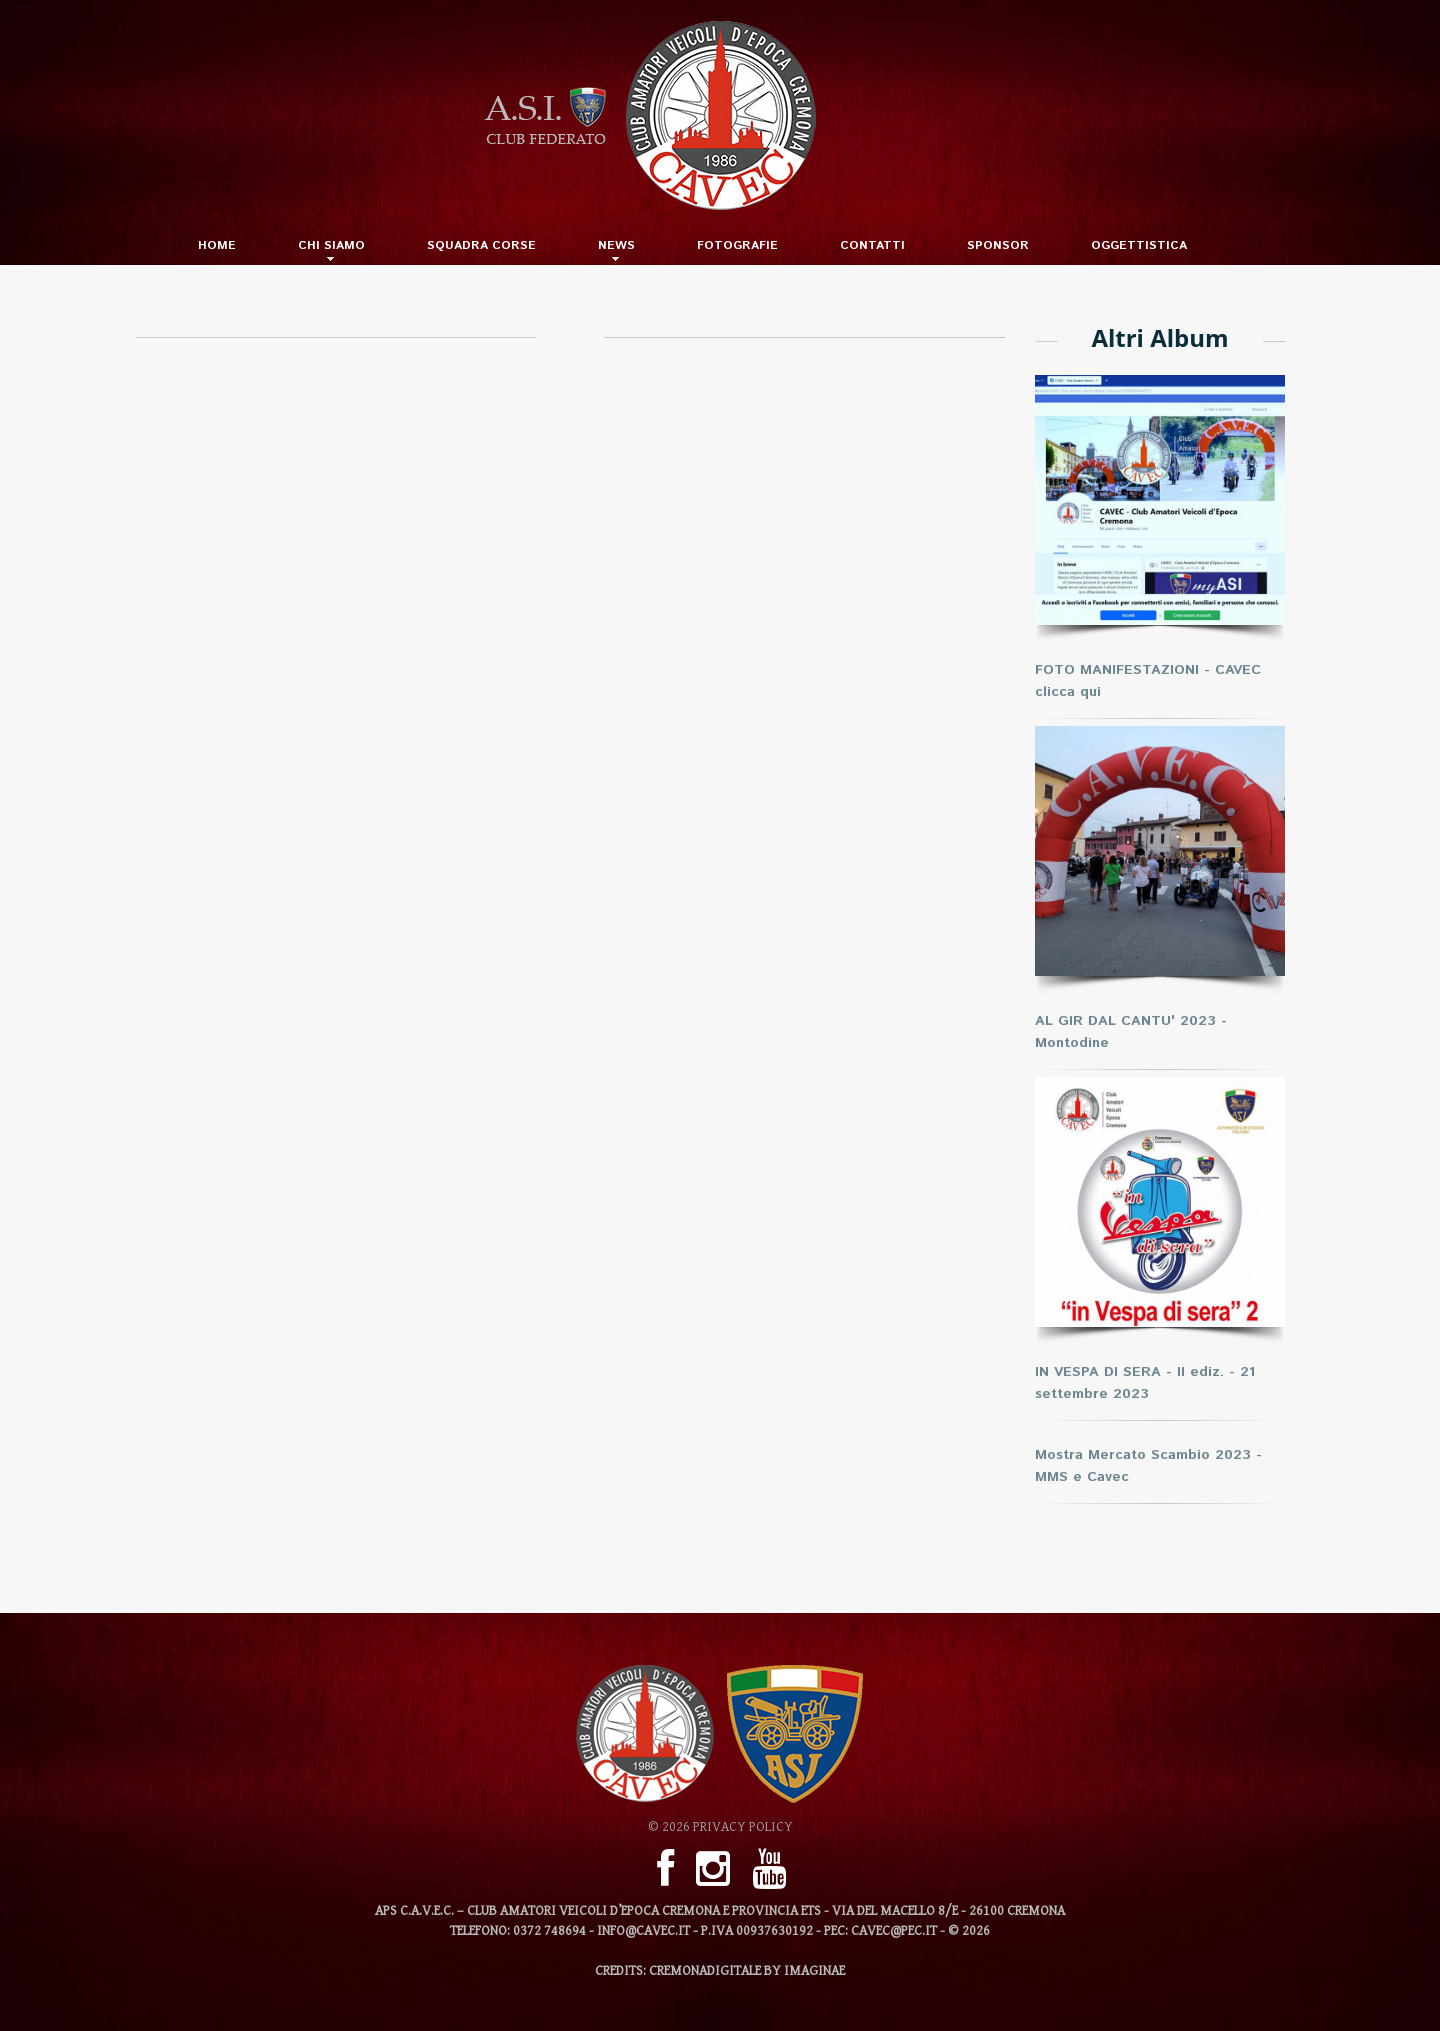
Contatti (872, 246)
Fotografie (737, 246)
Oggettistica (1139, 246)
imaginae (814, 1971)
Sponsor (998, 246)
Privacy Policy (743, 1827)
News (616, 246)
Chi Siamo (331, 246)
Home (217, 246)
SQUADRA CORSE (481, 246)
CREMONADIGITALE (705, 1971)
